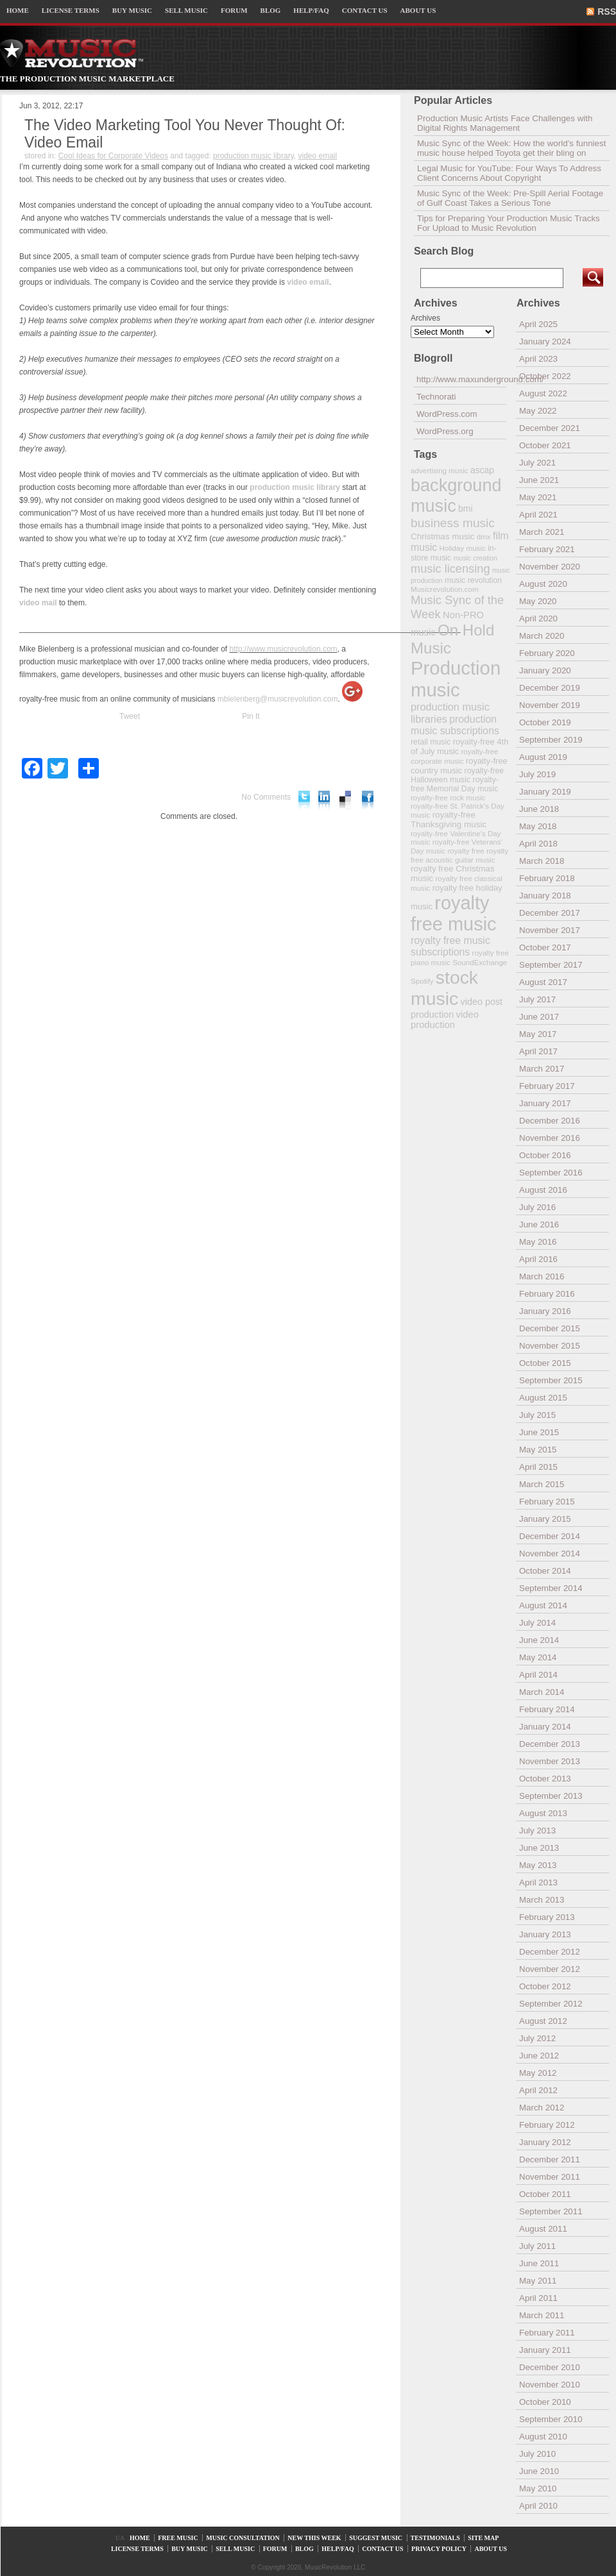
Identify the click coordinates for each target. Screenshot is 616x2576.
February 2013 (547, 1917)
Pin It (250, 716)
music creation (475, 558)
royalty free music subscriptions (450, 946)
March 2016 (541, 1276)
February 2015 (547, 1501)
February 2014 (547, 1709)
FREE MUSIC (178, 2537)
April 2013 (538, 1882)
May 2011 (538, 2281)
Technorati (436, 396)
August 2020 (543, 584)
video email (317, 155)
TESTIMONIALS (435, 2537)
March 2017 (541, 1068)
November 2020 (549, 566)
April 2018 (538, 843)
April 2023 (538, 359)
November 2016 (549, 1138)
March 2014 (541, 1692)
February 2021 (547, 549)
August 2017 (543, 982)
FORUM (234, 10)
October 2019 (545, 722)
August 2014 (543, 1605)
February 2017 (547, 1086)
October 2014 (545, 1571)
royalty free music (454, 913)
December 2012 (549, 1952)
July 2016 (537, 1207)
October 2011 (545, 2194)
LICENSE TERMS (70, 10)
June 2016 (539, 1224)
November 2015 (549, 1346)
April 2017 (538, 1051)
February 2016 (547, 1294)
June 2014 (539, 1640)
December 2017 (549, 913)
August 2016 (543, 1190)
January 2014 (545, 1726)
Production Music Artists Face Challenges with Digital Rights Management (504, 123)
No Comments (266, 797)
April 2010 (538, 2506)
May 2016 (538, 1242)
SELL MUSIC (186, 10)
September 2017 (551, 965)
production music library (253, 155)
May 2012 (538, 2073)
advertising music (439, 470)
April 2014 (538, 1674)
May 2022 (538, 411)
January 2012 (545, 2142)
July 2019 (537, 774)
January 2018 (545, 895)
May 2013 (538, 1865)
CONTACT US (365, 10)
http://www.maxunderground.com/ (461, 379)
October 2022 (545, 376)
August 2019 (543, 757)
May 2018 (538, 826)
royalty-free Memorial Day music (455, 784)
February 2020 (547, 653)
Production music (456, 678)
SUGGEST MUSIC (375, 2537)
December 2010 (549, 2367)
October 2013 (545, 1778)
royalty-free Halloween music (457, 775)
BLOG (271, 10)
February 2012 (547, 2125)
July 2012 (537, 2038)
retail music (430, 741)
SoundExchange (479, 962)
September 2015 (551, 1380)
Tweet (129, 716)
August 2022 (543, 393)
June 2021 (539, 480)
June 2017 (539, 1017)
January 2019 (545, 791)
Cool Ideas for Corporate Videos (113, 155)
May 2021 (538, 497)
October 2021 (545, 445)
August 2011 (543, 2229)
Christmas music (442, 536)
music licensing (450, 568)
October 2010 (545, 2402)
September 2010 (551, 2419)
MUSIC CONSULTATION (243, 2537)
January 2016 (545, 1311)
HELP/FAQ (311, 10)
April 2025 (538, 324)
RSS (606, 11)
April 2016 (538, 1259)
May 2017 (538, 1034)
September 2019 (551, 740)
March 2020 (541, 636)
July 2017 (537, 999)
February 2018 (547, 878)
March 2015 (541, 1484)
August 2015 (543, 1397)
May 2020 (538, 601)
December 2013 (549, 1744)
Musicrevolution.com (445, 589)
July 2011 (537, 2246)
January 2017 (545, 1103)
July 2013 (537, 1830)
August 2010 (543, 2436)
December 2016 (549, 1120)
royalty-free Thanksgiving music (448, 819)
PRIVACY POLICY (438, 2548)
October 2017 (545, 947)
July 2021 (537, 462)
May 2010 (538, 2488)
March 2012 (541, 2107)
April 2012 (538, 2090)
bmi (465, 508)
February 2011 (547, 2332)
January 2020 (545, 670)
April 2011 (538, 2298)
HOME (17, 10)
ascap (482, 470)
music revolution (473, 580)
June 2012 (539, 2055)
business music (453, 523)
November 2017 (549, 930)
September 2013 (551, 1796)
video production (445, 1019)
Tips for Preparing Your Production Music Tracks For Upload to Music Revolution (508, 223)
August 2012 (543, 2021)
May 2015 (538, 1449)
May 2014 (538, 1657)
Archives (425, 318)
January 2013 (545, 1934)
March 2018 (541, 861)
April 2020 (538, 618)
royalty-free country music (459, 765)
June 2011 (539, 2263)
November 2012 (549, 1969)
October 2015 (545, 1363)
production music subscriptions (455, 725)
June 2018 (539, 809)
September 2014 (551, 1588)
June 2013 (539, 1848)
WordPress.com (446, 414)
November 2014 (549, 1553)
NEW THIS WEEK (314, 2537)
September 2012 (551, 2003)
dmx (484, 536)
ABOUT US (418, 10)
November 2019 (549, 705)
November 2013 (549, 1761)
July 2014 (537, 1623)
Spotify (422, 981)
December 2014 (549, 1536)
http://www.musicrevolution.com (284, 648)
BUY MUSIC (132, 10)
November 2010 (549, 2384)
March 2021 (541, 532)
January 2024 (545, 341)
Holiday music (463, 548)
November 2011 (549, 2177)
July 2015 (537, 1415)
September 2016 (551, 1172)
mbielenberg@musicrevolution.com (278, 699)
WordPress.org (445, 431)
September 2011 (551, 2211)
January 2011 (545, 2350)
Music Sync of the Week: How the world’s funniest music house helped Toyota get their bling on (511, 148)
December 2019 (549, 688)
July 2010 (537, 2454)
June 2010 (539, 2471)
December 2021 (549, 428)
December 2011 (549, 2159)
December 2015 (549, 1328)
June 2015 (539, 1432)
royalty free (465, 850)
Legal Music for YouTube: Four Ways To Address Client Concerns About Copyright (509, 173)
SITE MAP (483, 2537)
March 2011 (541, 2315)
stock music (444, 988)
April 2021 (538, 514)
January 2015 (545, 1519)
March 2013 (541, 1900)
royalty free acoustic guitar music (459, 855)
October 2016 (545, 1155)
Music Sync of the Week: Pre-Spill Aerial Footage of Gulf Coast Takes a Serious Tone (510, 198)
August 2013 (543, 1813)
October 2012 (545, 1986)
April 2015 (538, 1467)
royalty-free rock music (448, 797)
